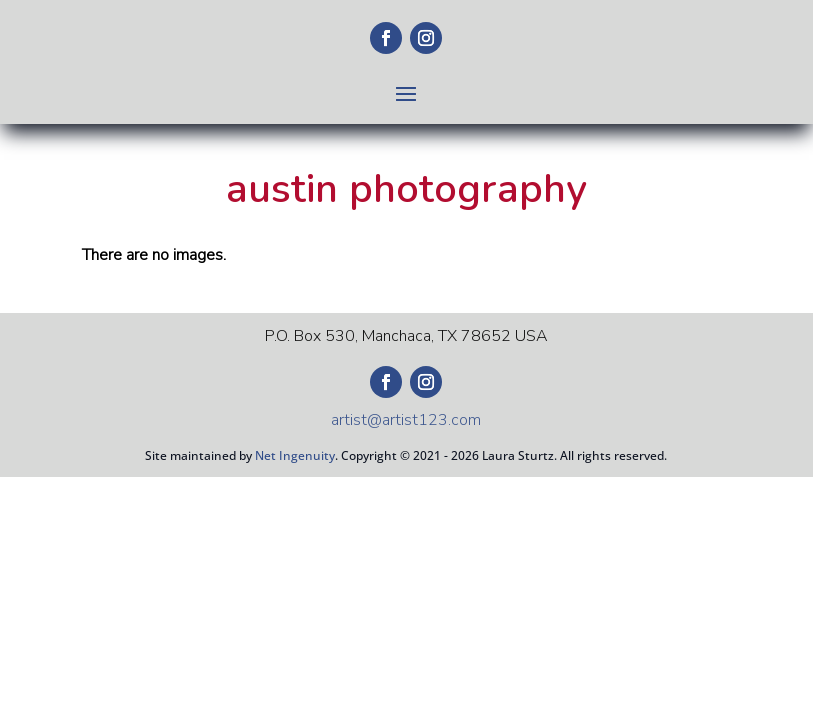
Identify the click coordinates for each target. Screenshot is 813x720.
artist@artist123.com (406, 420)
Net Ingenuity (295, 455)
